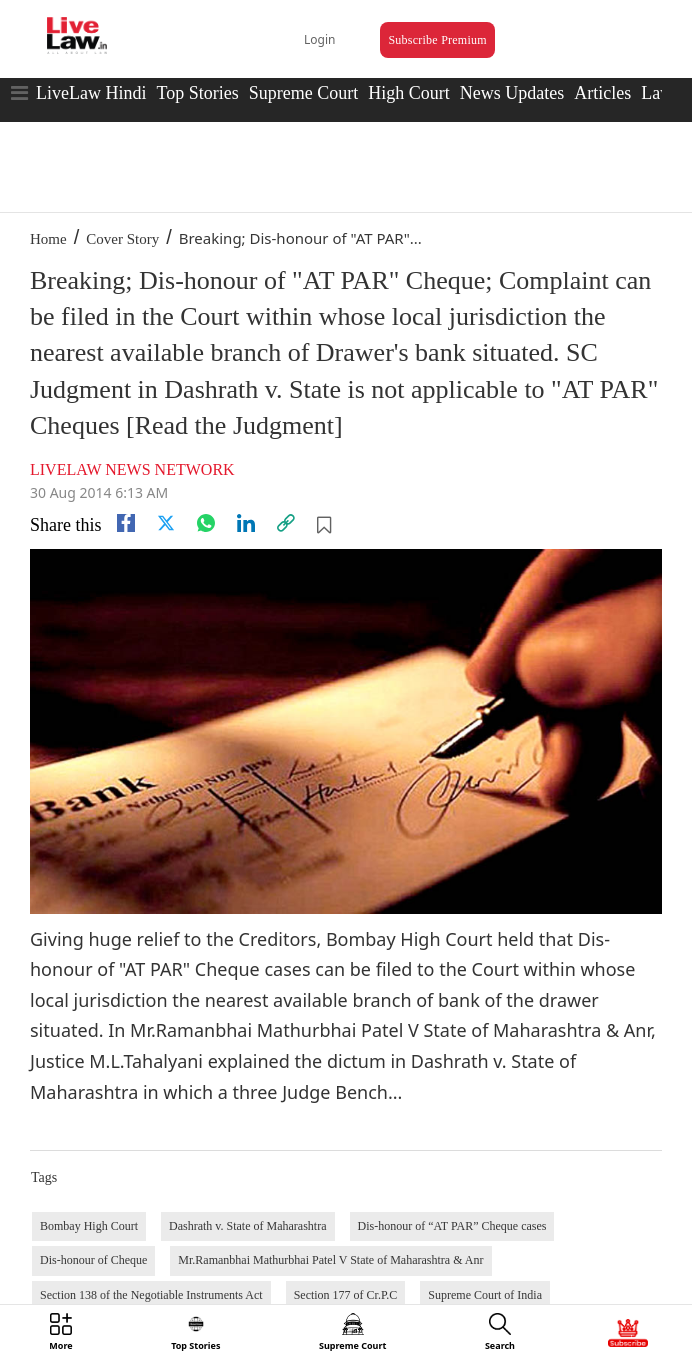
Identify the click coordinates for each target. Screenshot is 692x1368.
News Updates (512, 93)
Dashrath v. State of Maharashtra (248, 1226)
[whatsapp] (206, 523)
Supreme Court (304, 93)
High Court (409, 93)
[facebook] (126, 523)
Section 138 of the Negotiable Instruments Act (151, 1295)
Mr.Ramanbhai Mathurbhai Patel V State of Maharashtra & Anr (330, 1260)
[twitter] (166, 523)
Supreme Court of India (485, 1295)
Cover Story (122, 239)
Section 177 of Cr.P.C (346, 1295)
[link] (286, 523)
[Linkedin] (246, 523)
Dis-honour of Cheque (93, 1260)
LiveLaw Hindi (91, 93)
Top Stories (197, 93)
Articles (602, 93)
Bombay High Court (89, 1226)
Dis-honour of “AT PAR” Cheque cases (452, 1226)
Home (48, 239)
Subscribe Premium (437, 40)
